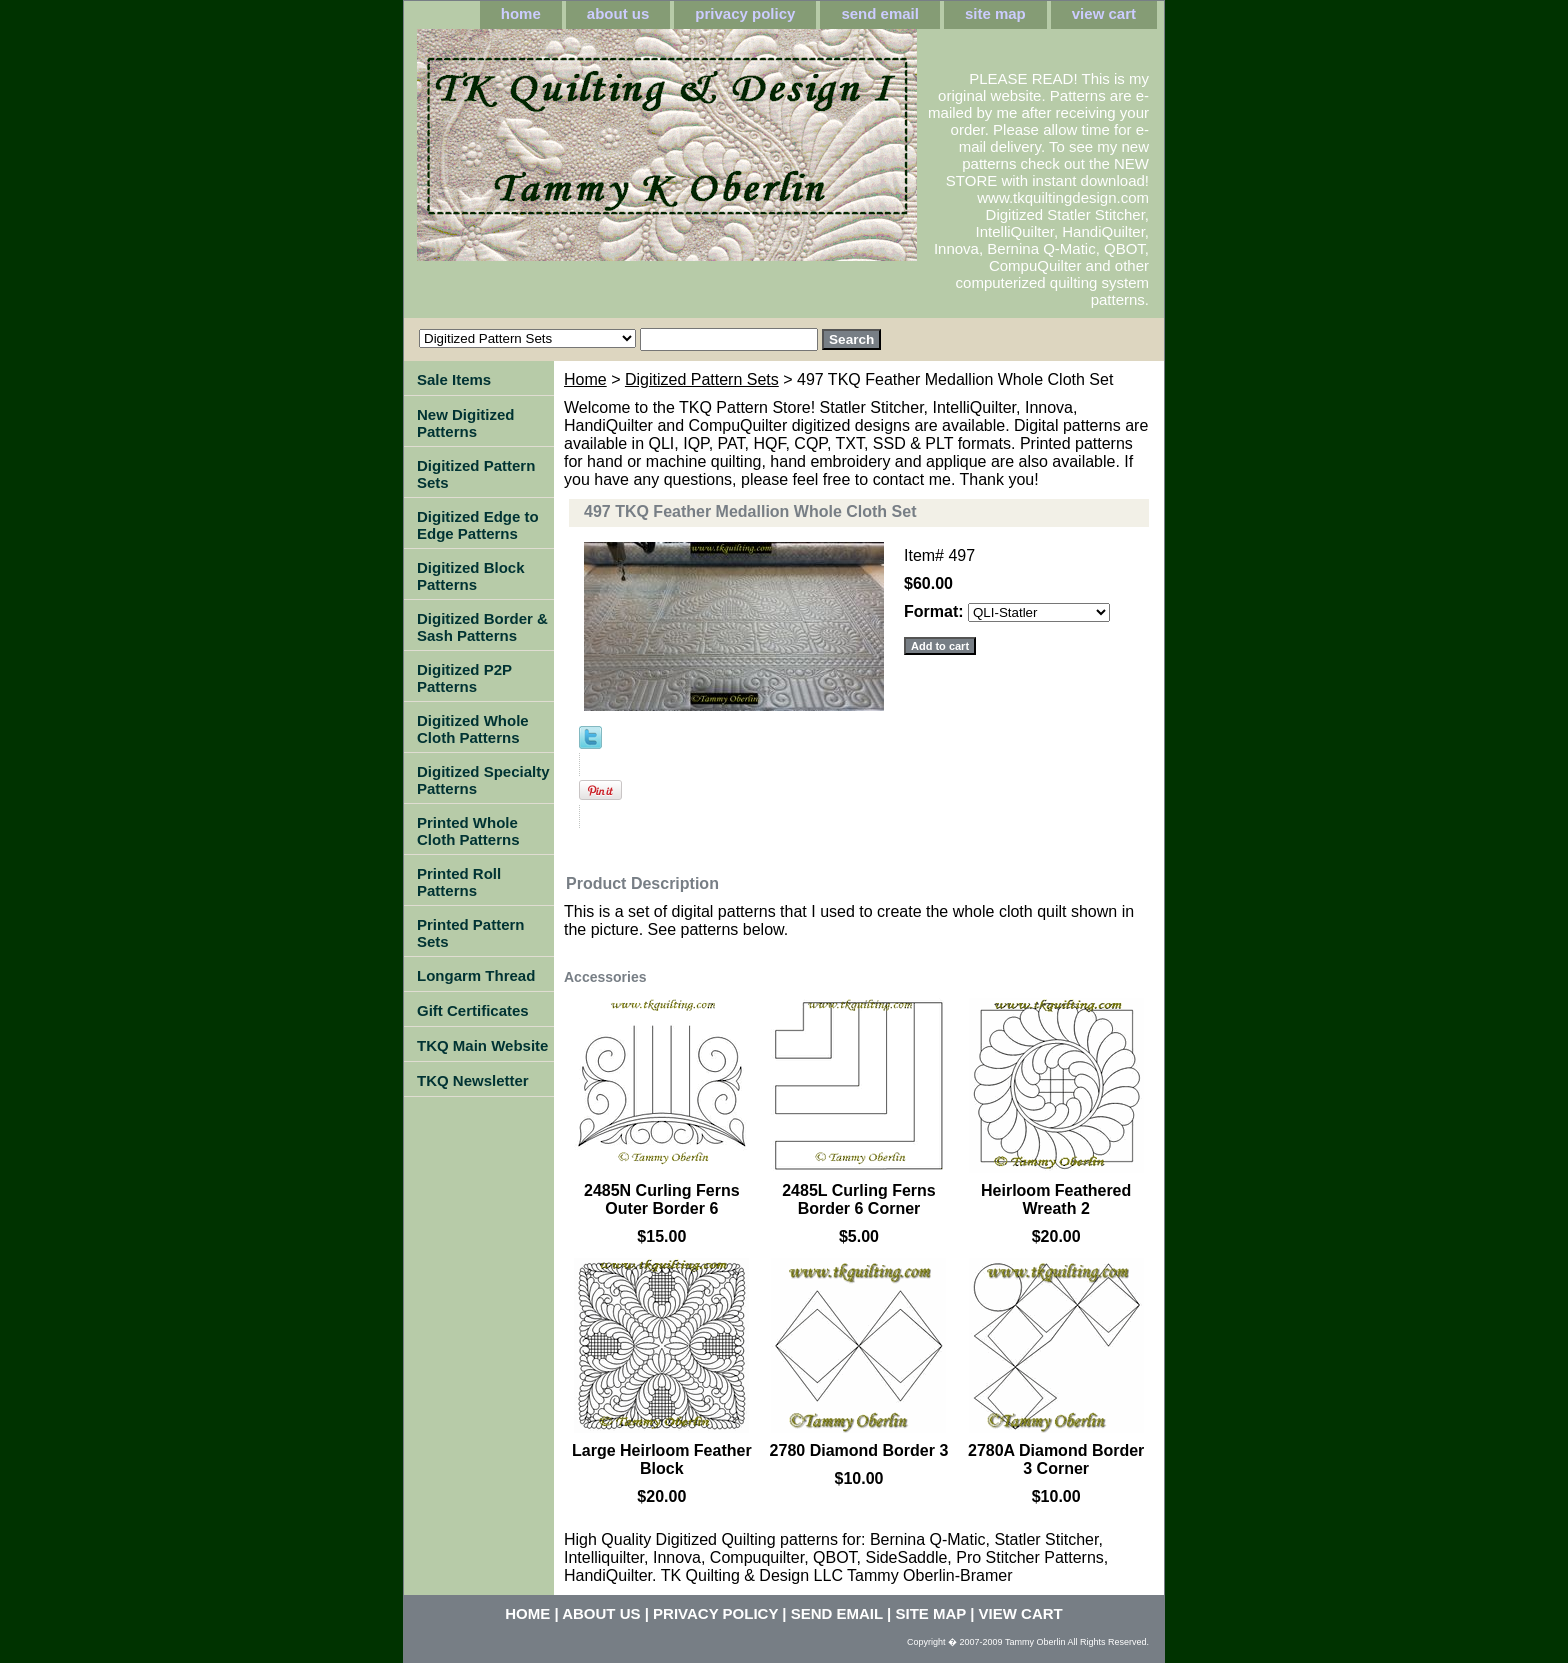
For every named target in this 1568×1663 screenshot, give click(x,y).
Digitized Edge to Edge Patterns (478, 525)
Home (585, 379)
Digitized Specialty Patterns (483, 780)
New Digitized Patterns (466, 423)
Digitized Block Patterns (471, 576)
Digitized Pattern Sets (702, 379)
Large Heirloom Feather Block (662, 1459)
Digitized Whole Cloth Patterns (473, 729)
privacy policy (745, 13)
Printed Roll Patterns (459, 882)
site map (995, 13)
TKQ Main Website (482, 1045)
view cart (1104, 13)
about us (618, 13)
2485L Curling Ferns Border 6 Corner (859, 1199)
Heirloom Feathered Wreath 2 (1056, 1199)
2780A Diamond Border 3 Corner (1056, 1459)
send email (880, 13)
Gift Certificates (473, 1010)
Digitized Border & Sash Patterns (482, 627)
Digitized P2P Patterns (464, 678)
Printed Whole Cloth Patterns (468, 831)
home (521, 13)
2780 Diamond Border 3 (859, 1450)
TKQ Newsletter (473, 1080)
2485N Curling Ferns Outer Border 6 (662, 1199)
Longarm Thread (476, 975)
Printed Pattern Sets (471, 933)
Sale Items (454, 379)
